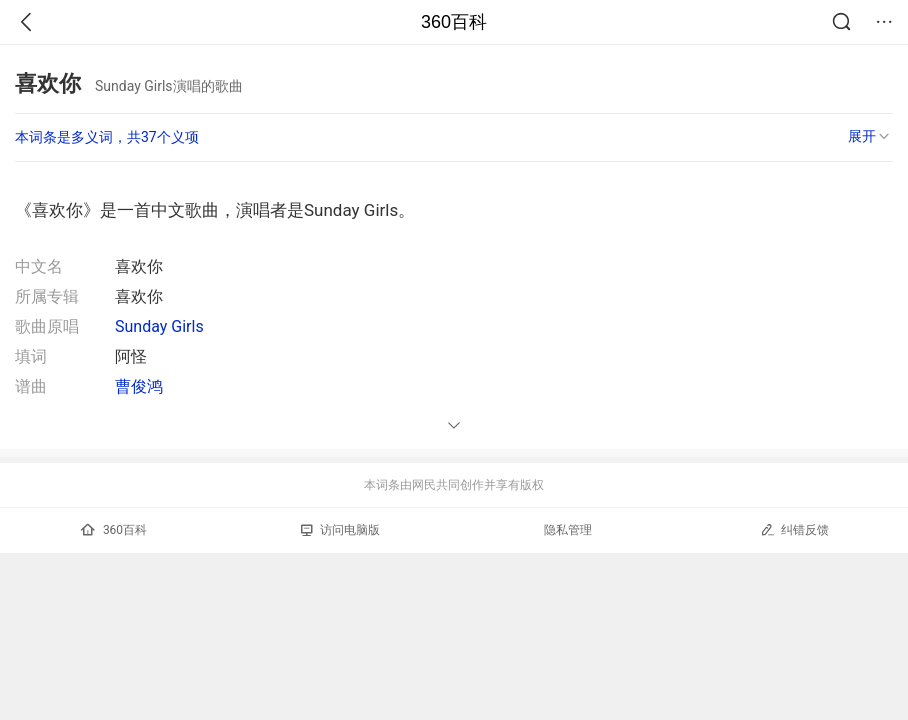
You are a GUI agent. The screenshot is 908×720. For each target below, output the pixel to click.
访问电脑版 (340, 530)
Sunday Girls (159, 326)
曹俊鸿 (139, 386)
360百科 (454, 22)
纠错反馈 (794, 529)
